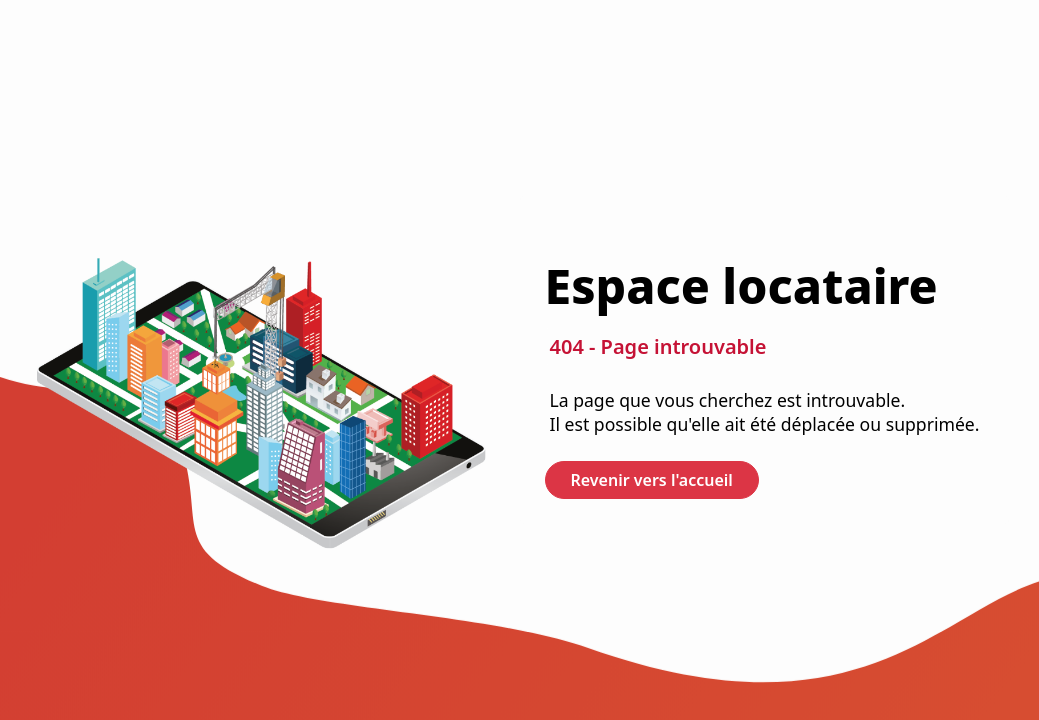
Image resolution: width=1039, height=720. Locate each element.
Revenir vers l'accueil (652, 480)
